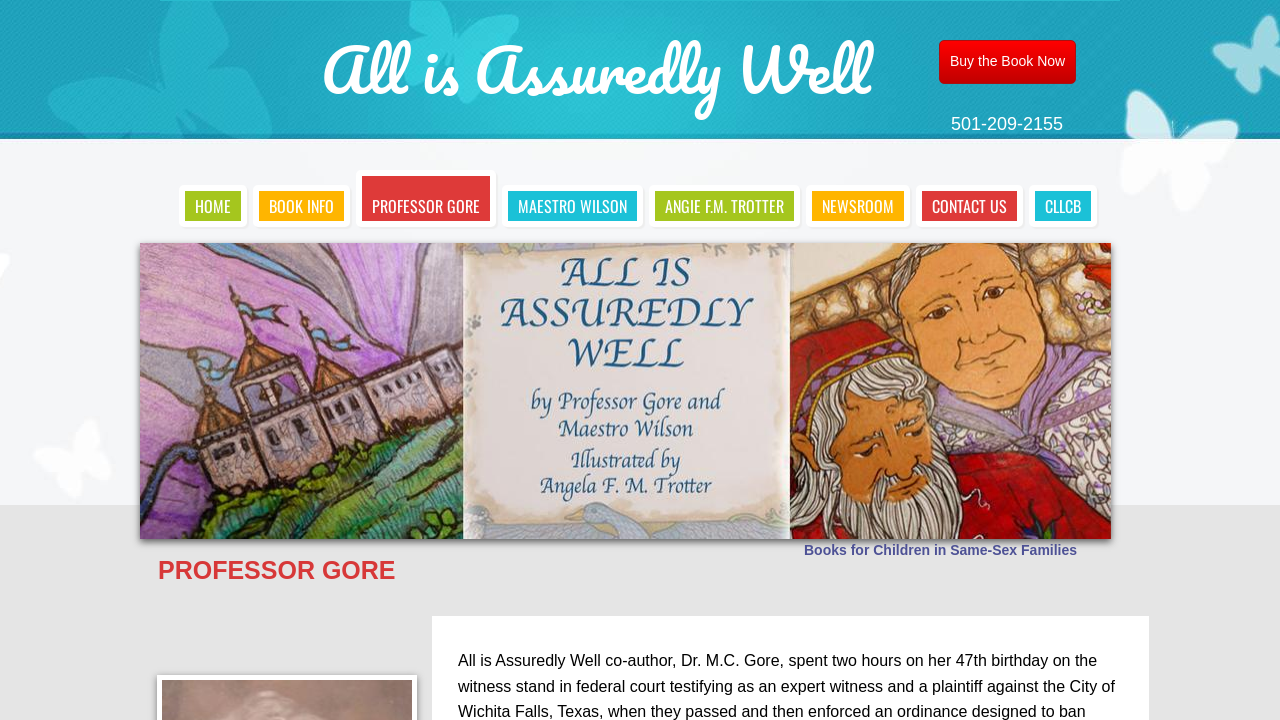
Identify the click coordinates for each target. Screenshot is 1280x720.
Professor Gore (426, 206)
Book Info (301, 206)
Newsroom (858, 206)
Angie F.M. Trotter (724, 206)
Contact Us (969, 206)
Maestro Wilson (572, 206)
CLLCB (1063, 206)
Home (213, 206)
